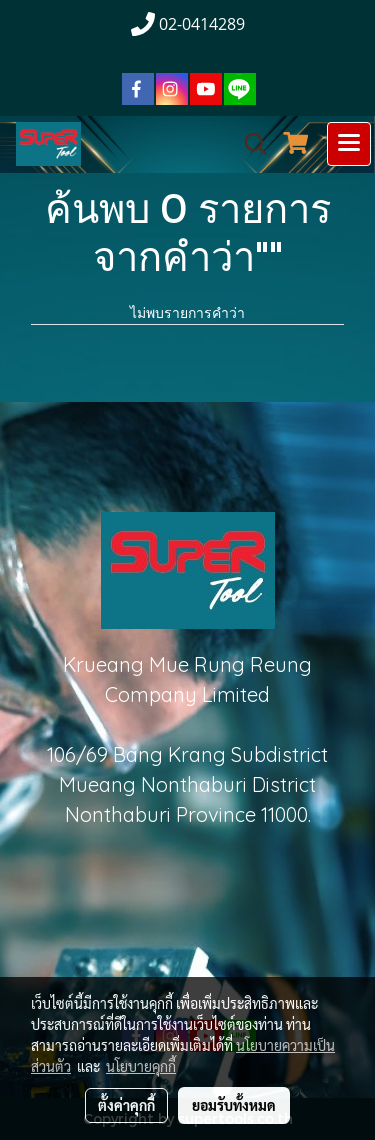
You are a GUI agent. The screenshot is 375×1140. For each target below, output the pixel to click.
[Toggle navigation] (349, 144)
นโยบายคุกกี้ (141, 1066)
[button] (249, 144)
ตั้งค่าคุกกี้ (126, 1105)
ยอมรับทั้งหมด (234, 1105)
